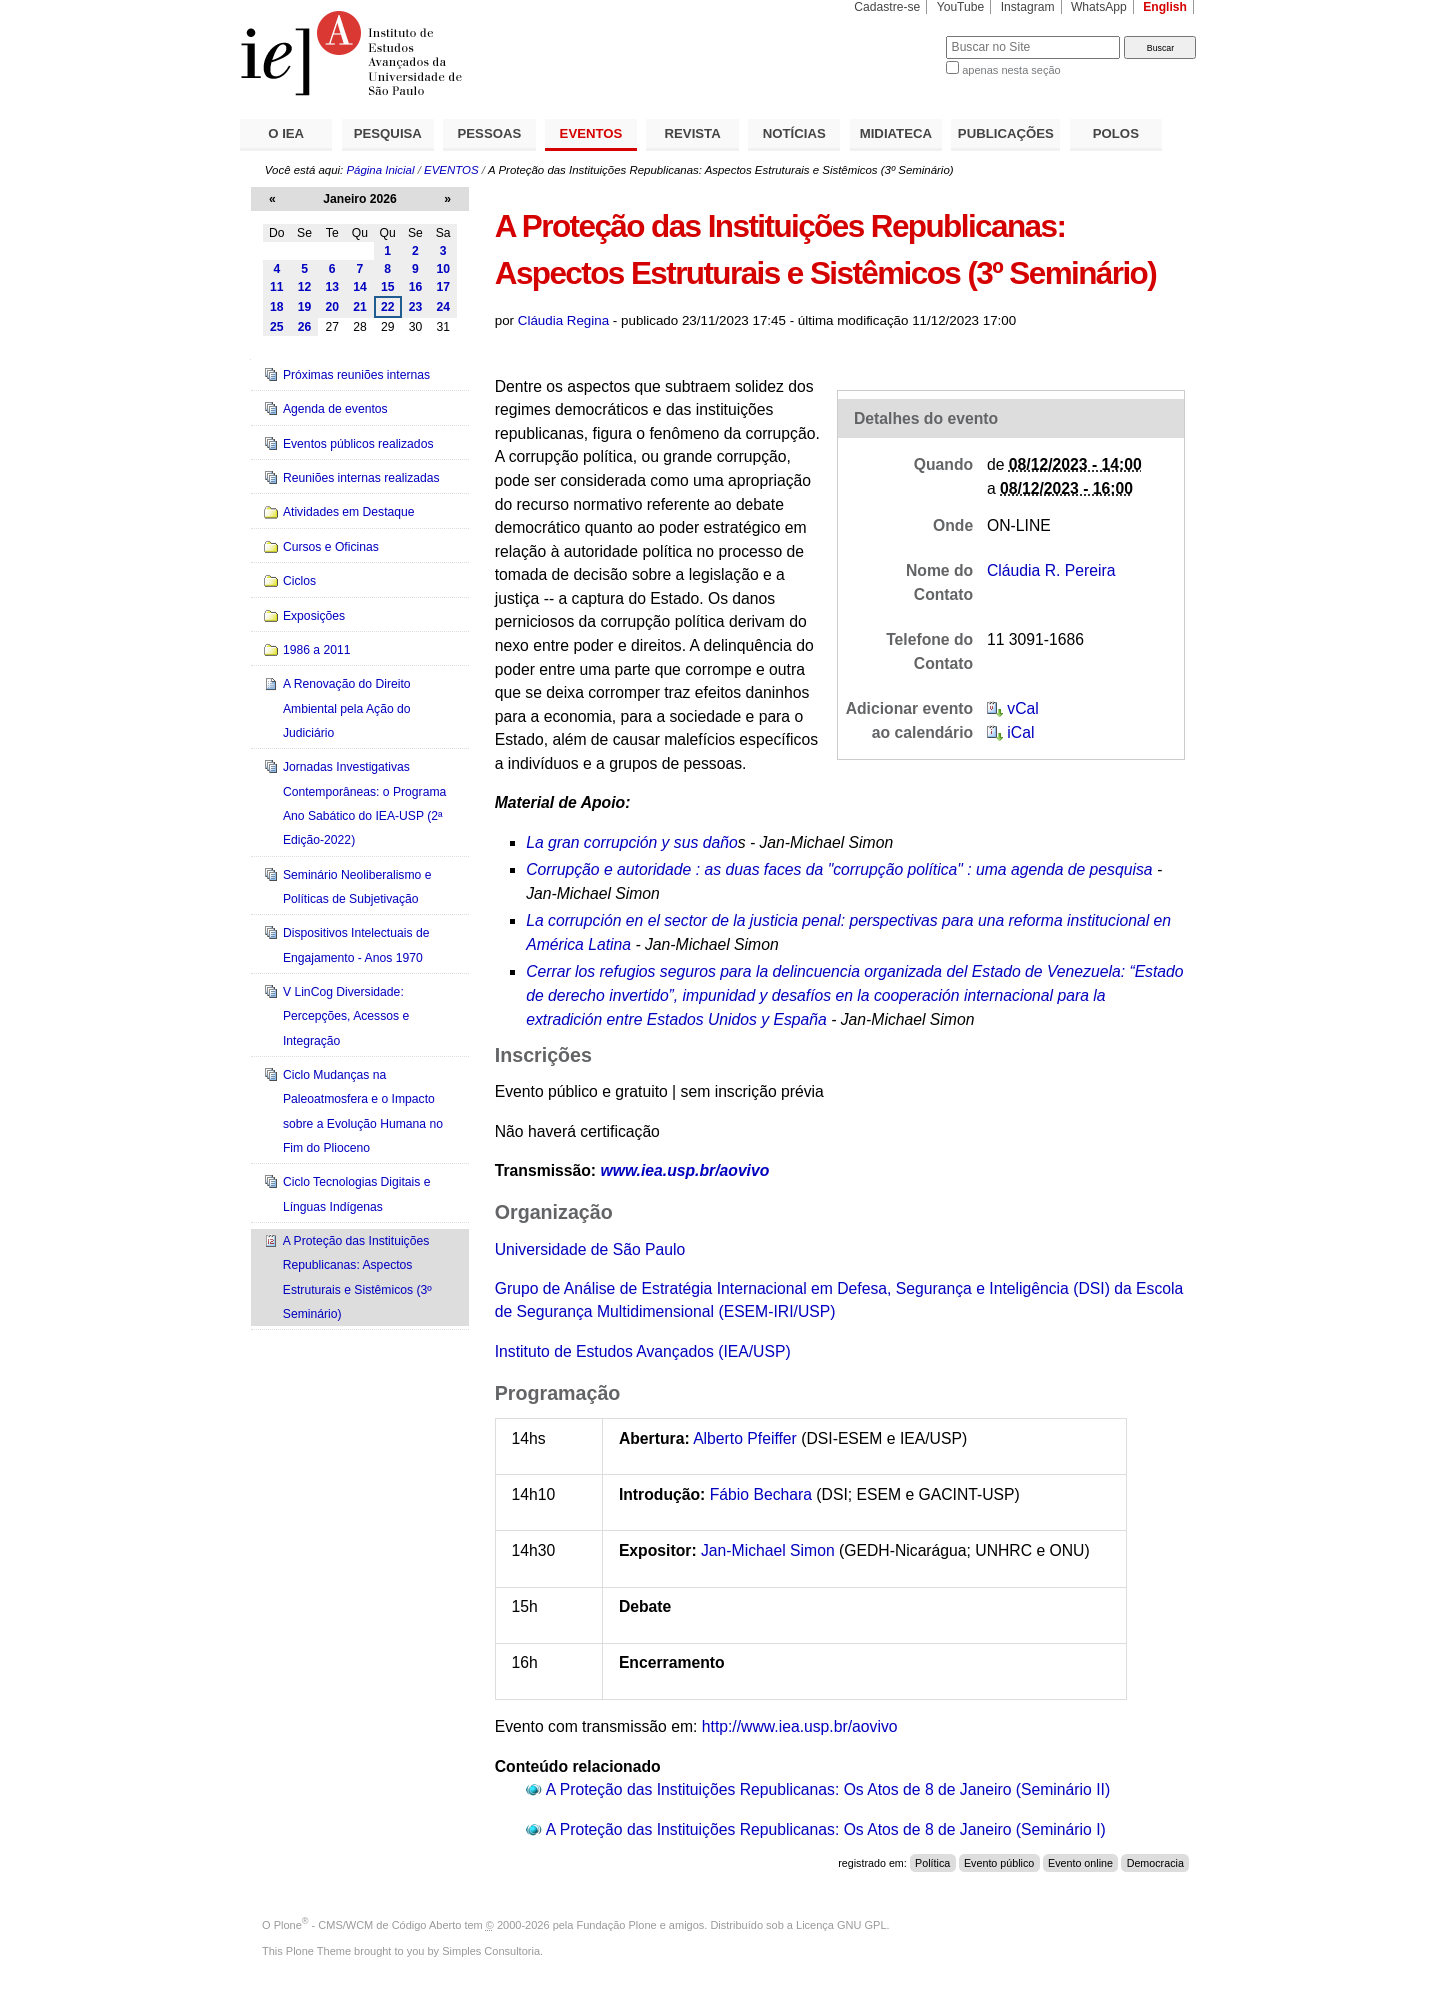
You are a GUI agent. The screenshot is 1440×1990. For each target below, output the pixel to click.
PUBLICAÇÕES (1006, 133)
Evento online (1080, 1863)
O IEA (286, 133)
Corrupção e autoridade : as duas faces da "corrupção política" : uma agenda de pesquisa (839, 869)
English (1165, 7)
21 (360, 307)
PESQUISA (388, 133)
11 (277, 287)
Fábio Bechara (761, 1494)
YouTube (961, 7)
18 (277, 307)
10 (443, 269)
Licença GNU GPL (841, 1925)
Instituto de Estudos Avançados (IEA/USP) (643, 1351)
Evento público (999, 1863)
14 (360, 287)
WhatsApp (1099, 7)
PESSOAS (490, 133)
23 (416, 307)
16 (416, 287)
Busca (897, 35)
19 (305, 307)
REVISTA (693, 133)
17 (443, 287)
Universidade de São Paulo (590, 1249)
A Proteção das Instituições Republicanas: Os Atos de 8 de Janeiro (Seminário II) (828, 1789)
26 (305, 327)
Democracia (1155, 1863)
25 (277, 327)
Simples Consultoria (491, 1951)
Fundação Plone (617, 1925)
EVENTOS (591, 133)
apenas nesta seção (1011, 70)
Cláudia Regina (563, 320)
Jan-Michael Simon (768, 1550)
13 (332, 287)
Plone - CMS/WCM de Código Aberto (368, 1925)
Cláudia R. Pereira (1051, 570)
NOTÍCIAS (794, 133)
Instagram (1028, 7)
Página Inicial (380, 170)
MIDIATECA (896, 133)
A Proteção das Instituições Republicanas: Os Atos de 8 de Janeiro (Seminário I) (826, 1829)
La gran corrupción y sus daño (631, 842)
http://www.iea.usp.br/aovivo (800, 1726)
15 (388, 287)
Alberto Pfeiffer (747, 1438)
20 (332, 307)
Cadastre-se (887, 7)
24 (443, 307)
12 (305, 287)
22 (388, 307)
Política (932, 1863)
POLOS (1116, 133)
